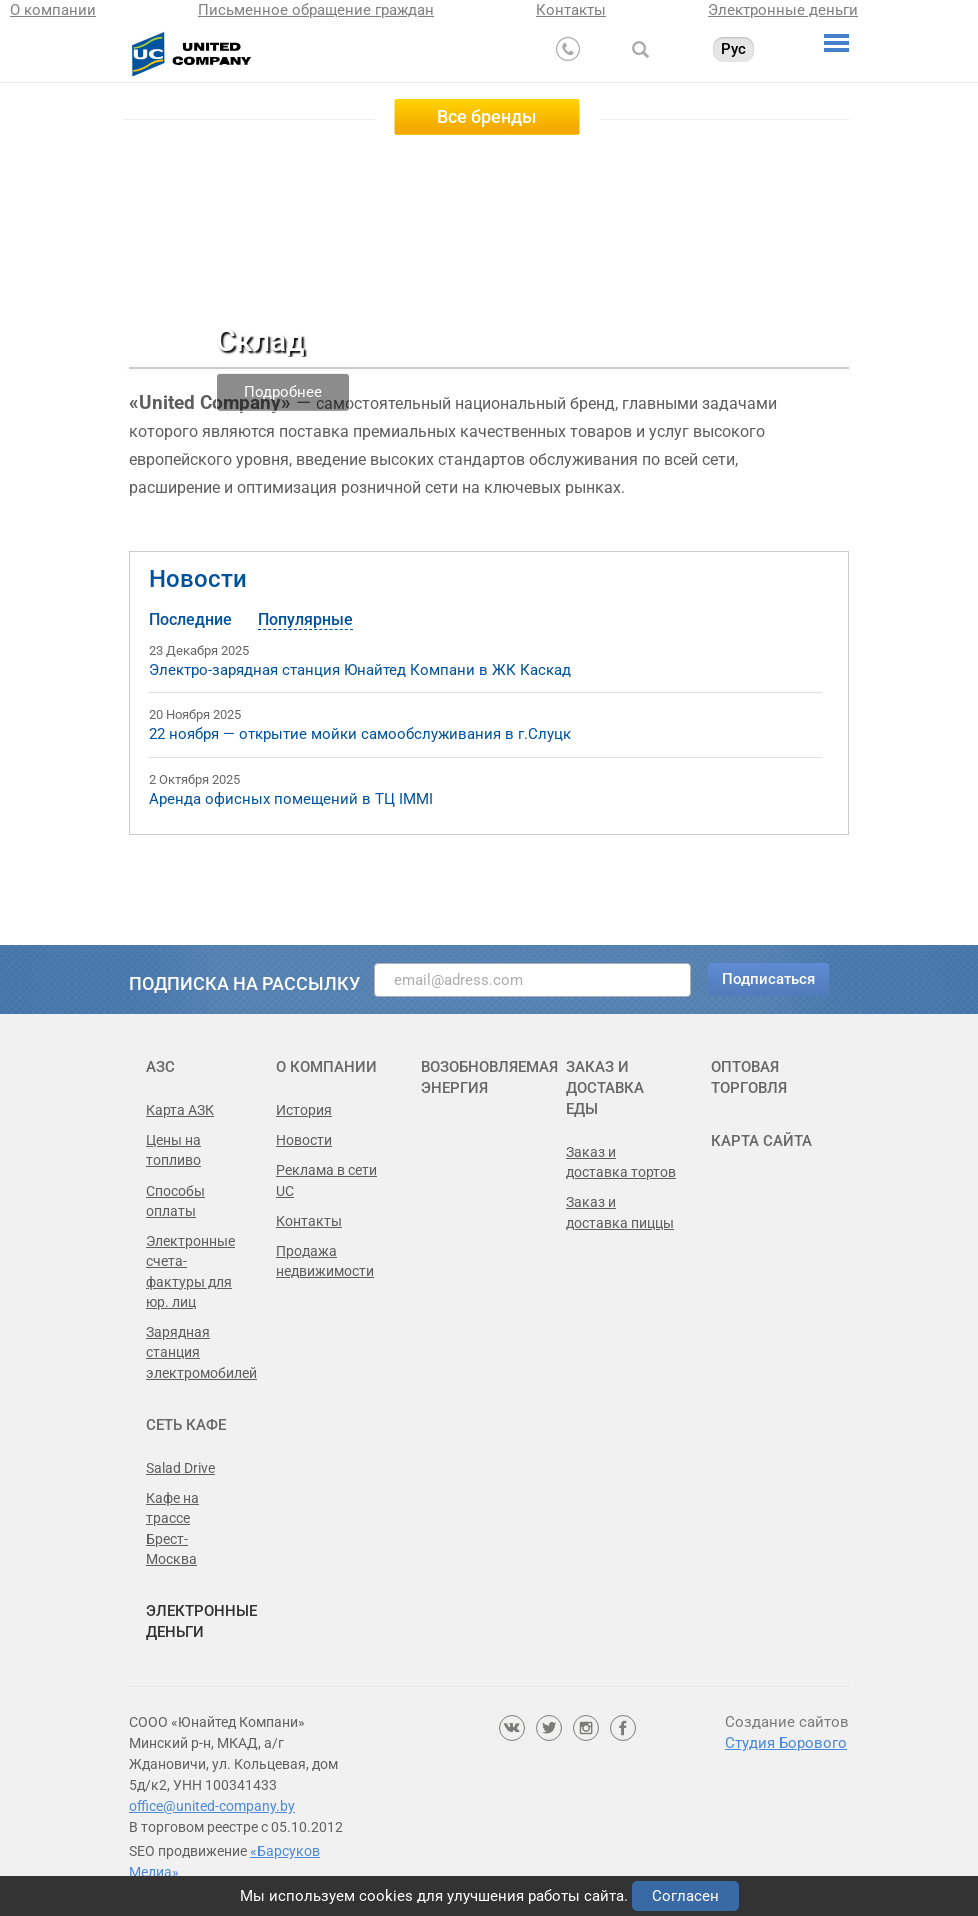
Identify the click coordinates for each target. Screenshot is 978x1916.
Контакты (571, 10)
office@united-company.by (212, 1806)
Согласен (685, 1896)
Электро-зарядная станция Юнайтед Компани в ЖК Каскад (360, 670)
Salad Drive (180, 1468)
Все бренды (486, 116)
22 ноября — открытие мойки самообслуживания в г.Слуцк (360, 734)
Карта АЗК (180, 1110)
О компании (53, 10)
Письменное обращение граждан (316, 10)
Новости (198, 579)
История (304, 1110)
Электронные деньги (783, 10)
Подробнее (283, 392)
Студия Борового (786, 1743)
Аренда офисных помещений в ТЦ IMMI (291, 799)
